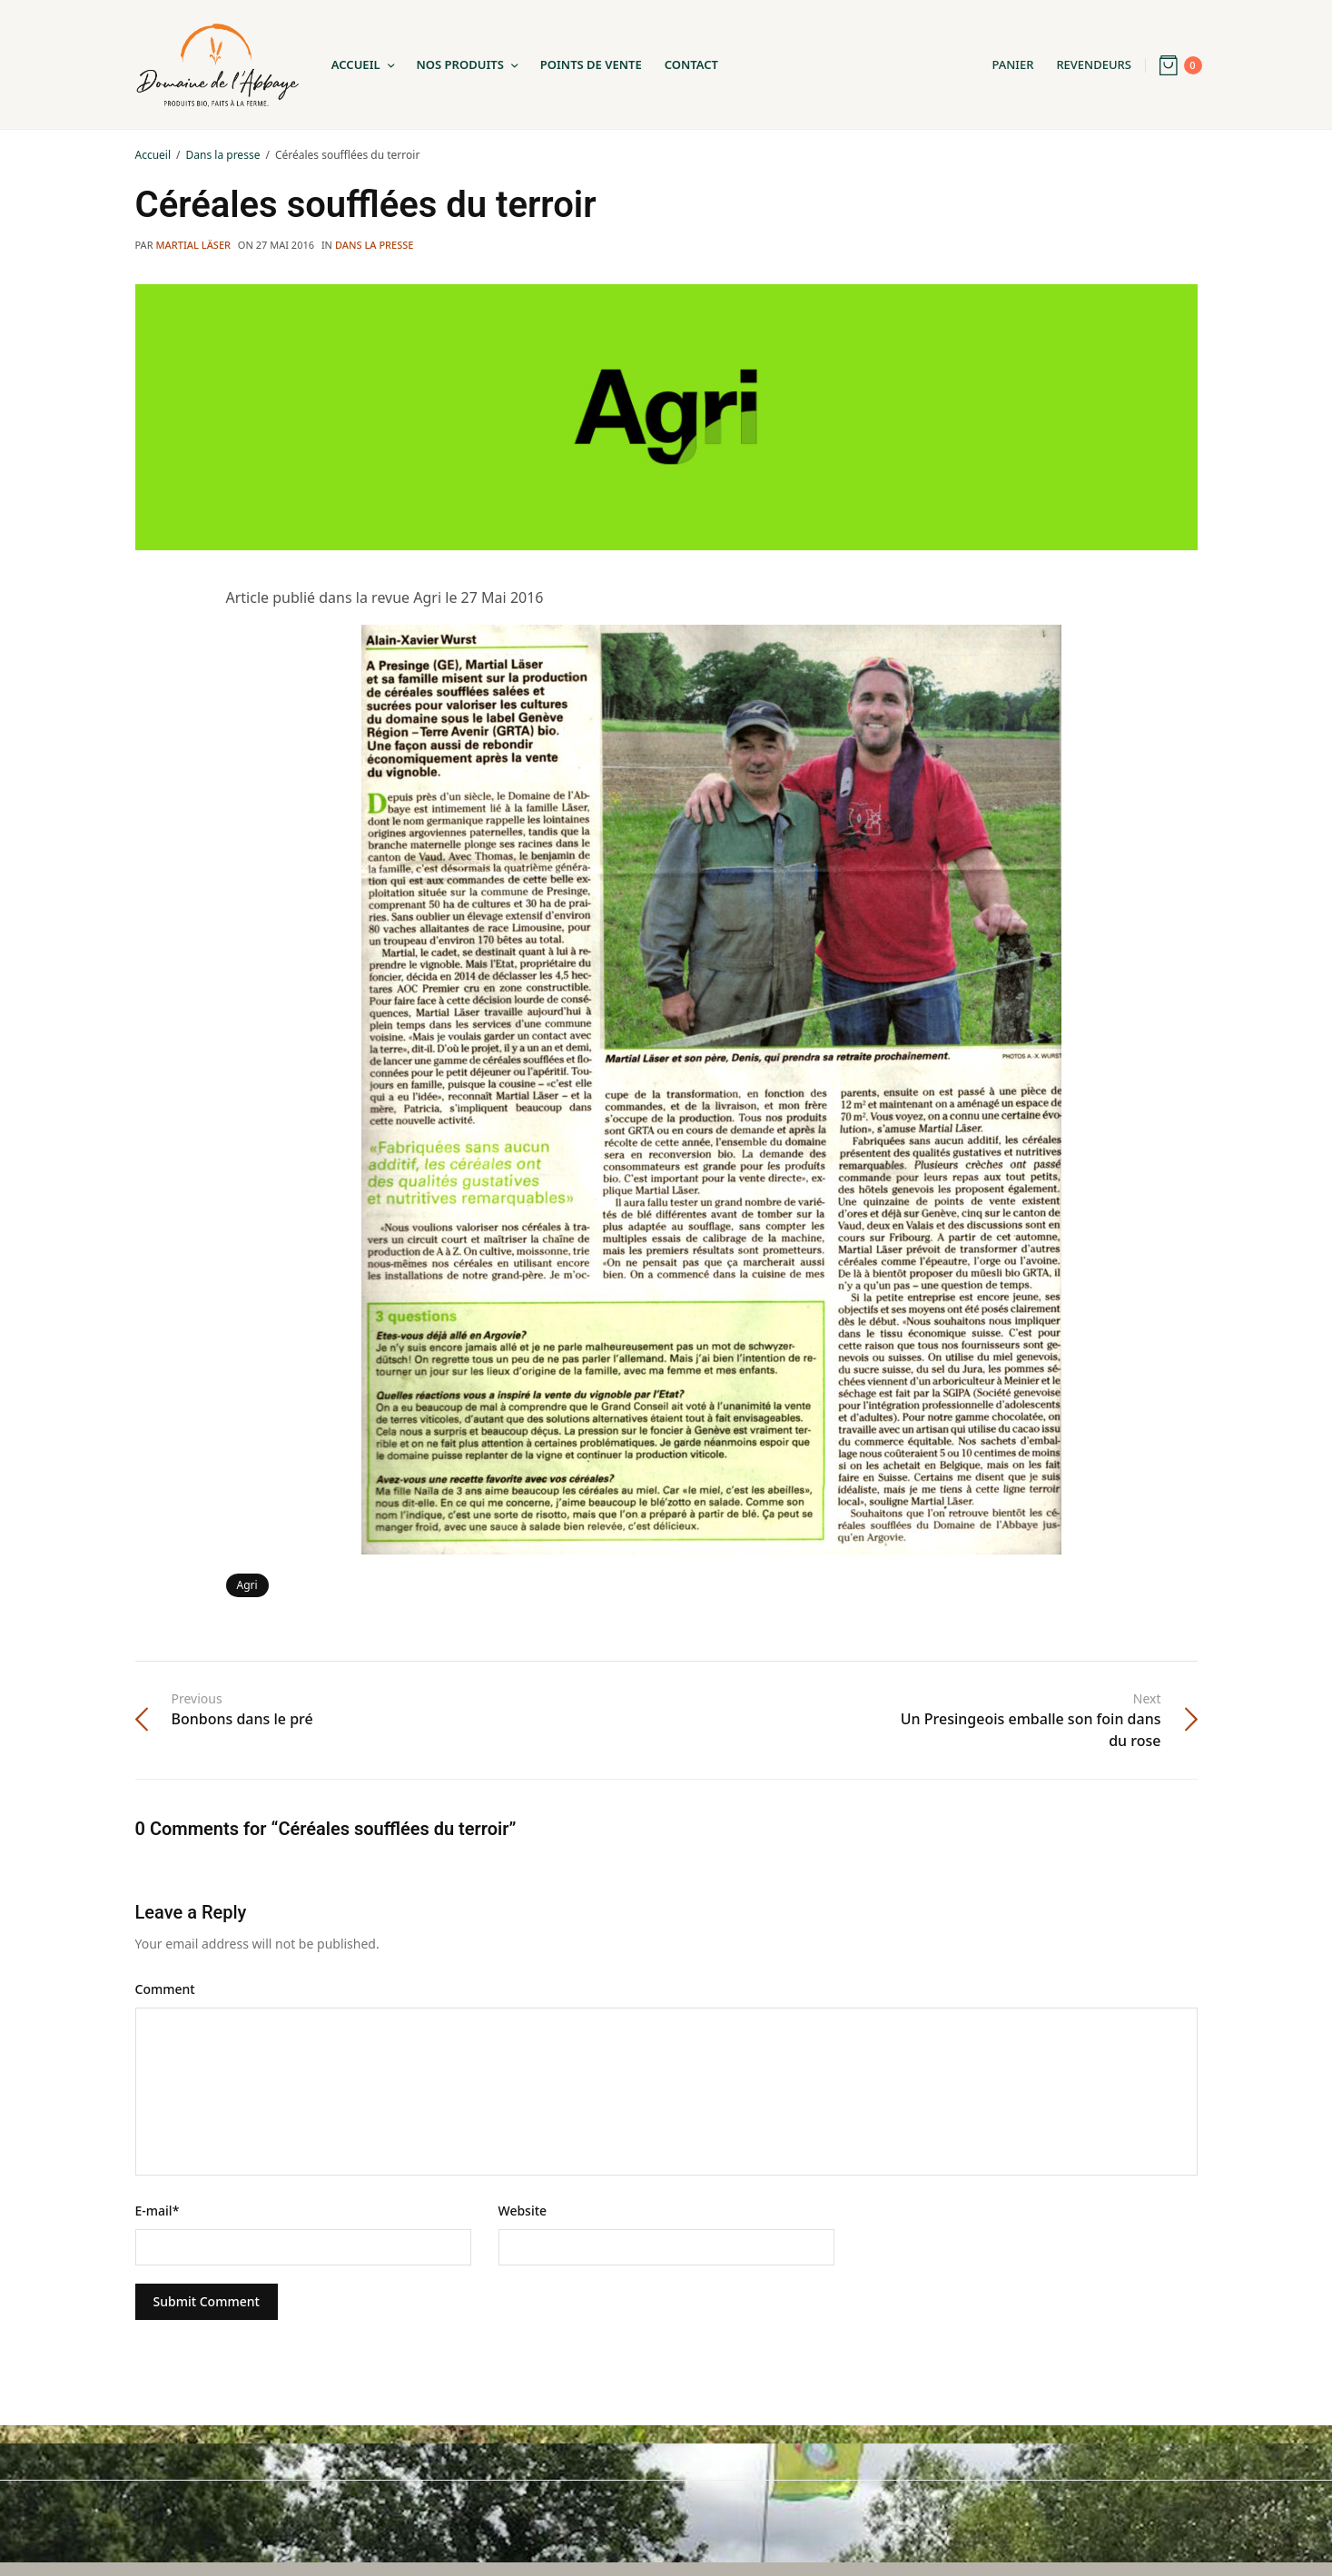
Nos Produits (460, 64)
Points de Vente (591, 64)
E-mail (157, 2210)
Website (523, 2210)
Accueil (355, 64)
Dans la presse (374, 245)
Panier (1012, 64)
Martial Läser (192, 245)
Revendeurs (1093, 64)
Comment (165, 1989)
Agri (247, 1585)
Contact (691, 64)
